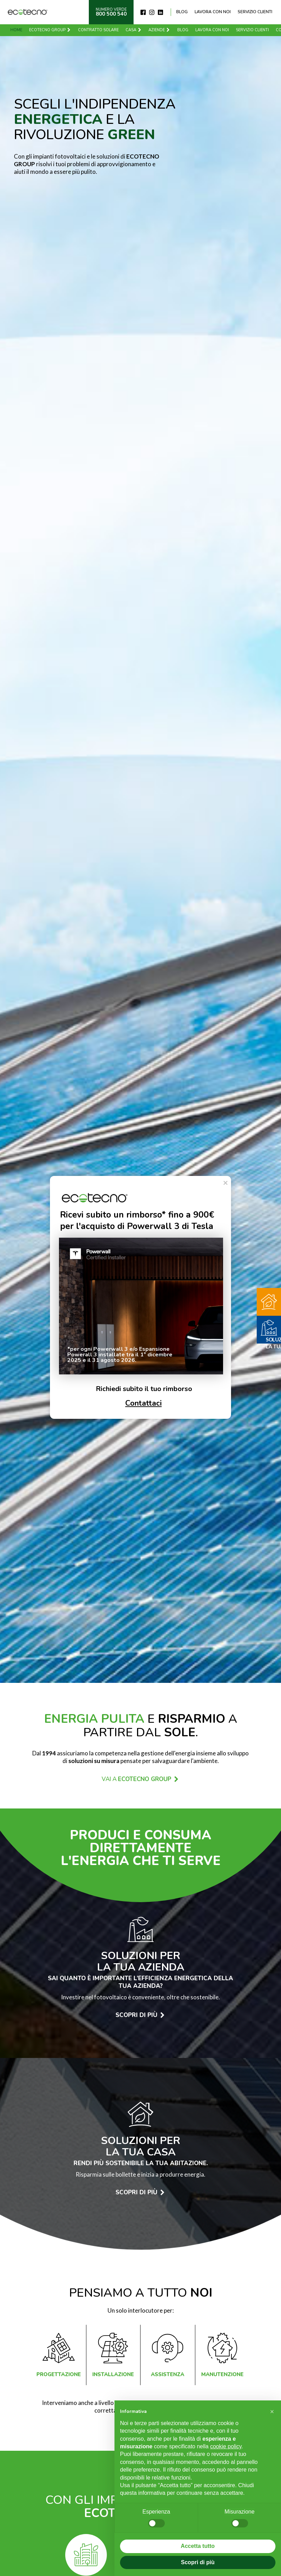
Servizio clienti (255, 12)
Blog (182, 12)
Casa (134, 30)
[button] (272, 2411)
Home (16, 30)
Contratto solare (98, 30)
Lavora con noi (213, 12)
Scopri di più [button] (198, 2562)
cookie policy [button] (225, 2446)
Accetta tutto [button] (198, 2546)
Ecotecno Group (50, 30)
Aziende (159, 30)
